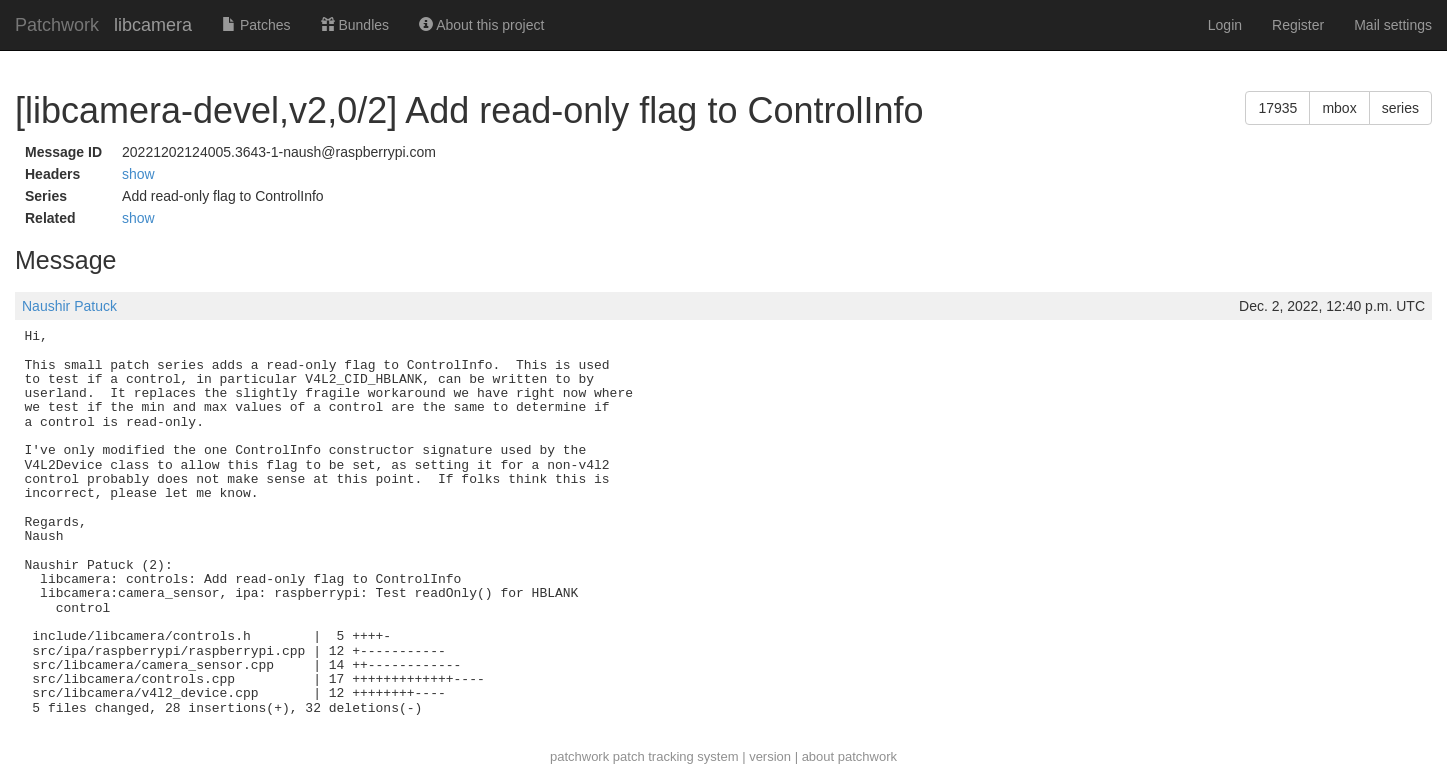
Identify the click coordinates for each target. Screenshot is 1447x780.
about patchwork (849, 756)
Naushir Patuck (69, 306)
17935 (1277, 108)
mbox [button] (1339, 108)
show (138, 174)
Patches (256, 25)
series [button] (1400, 108)
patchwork (579, 756)
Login (1225, 25)
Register (1298, 25)
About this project (481, 25)
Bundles (355, 25)
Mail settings (1393, 25)
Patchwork (57, 25)
